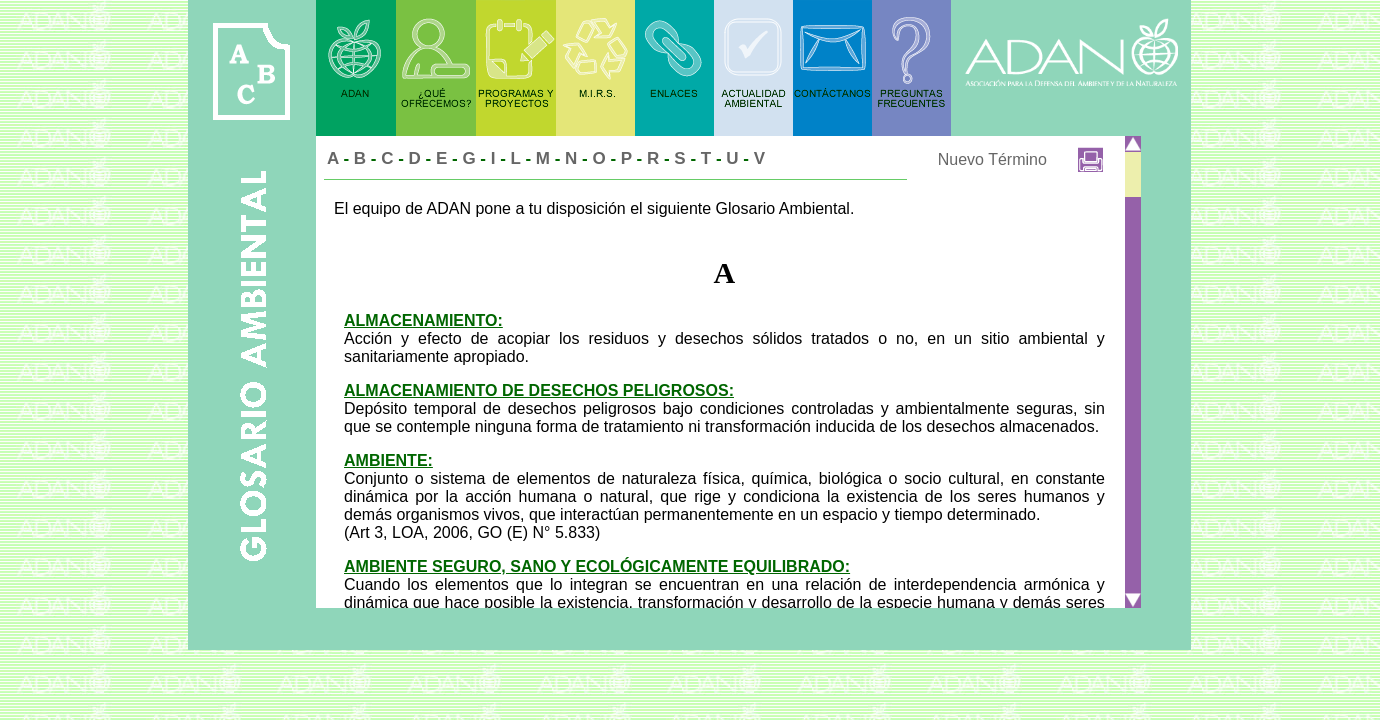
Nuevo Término (992, 159)
